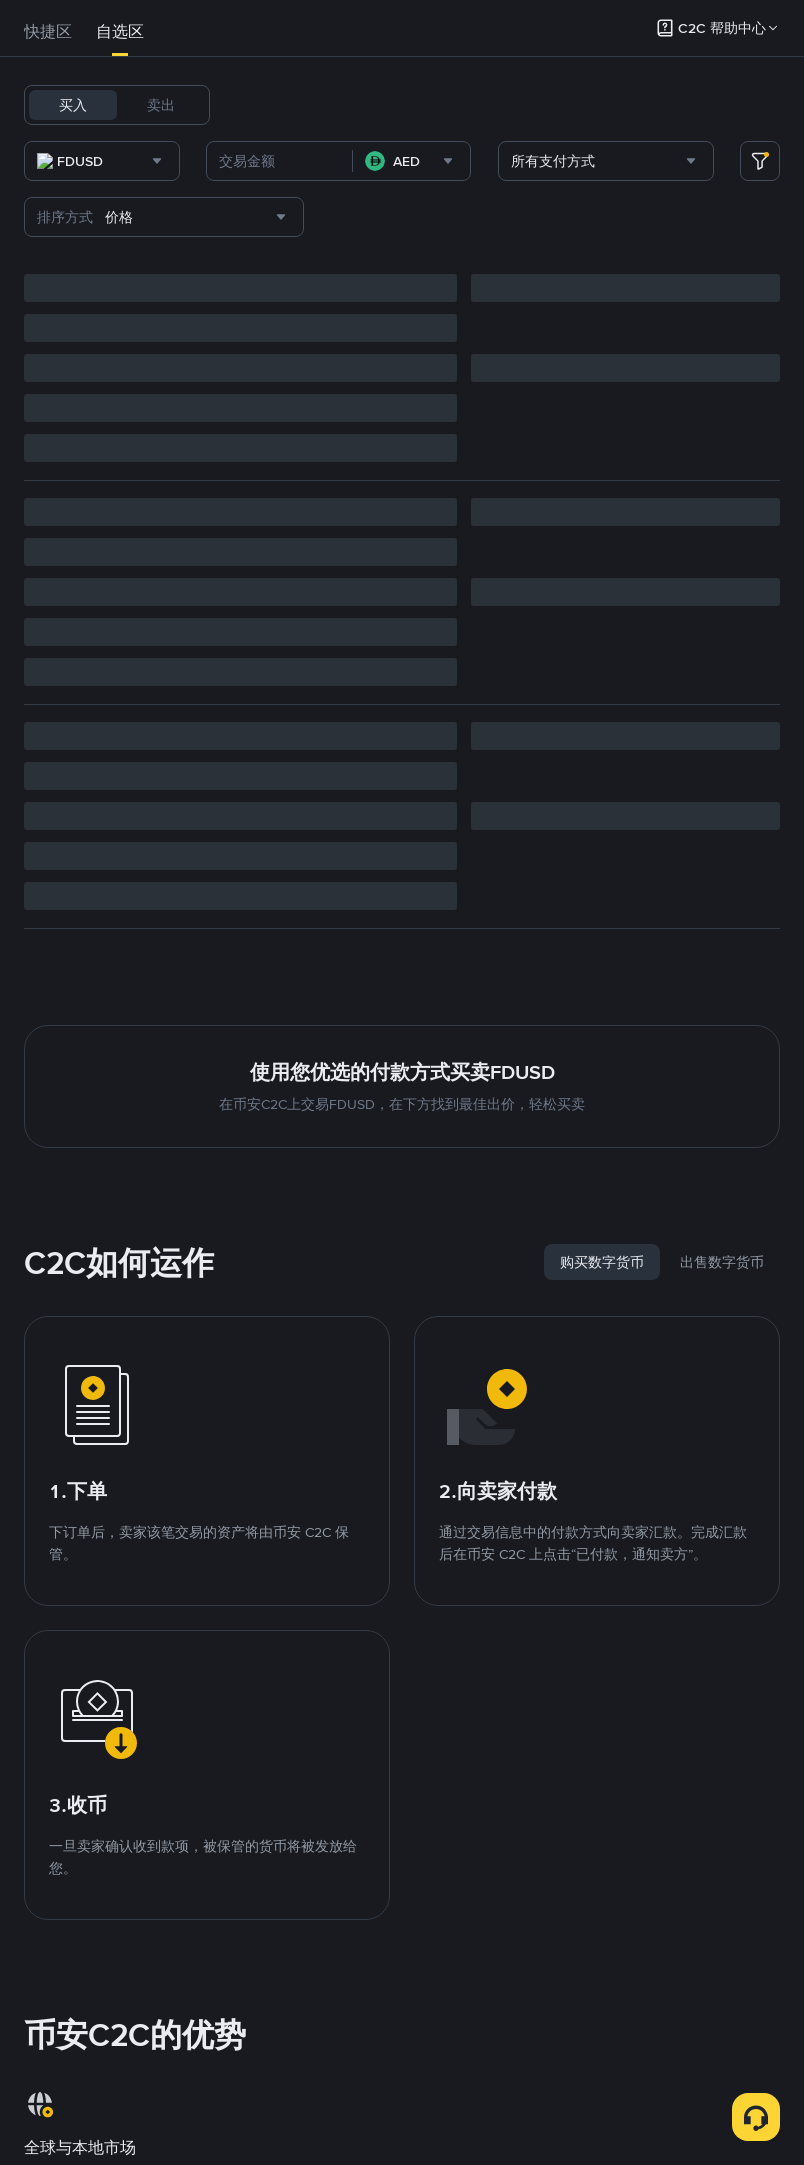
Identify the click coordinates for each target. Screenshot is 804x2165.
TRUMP (360, 157)
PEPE (250, 157)
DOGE (712, 105)
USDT (252, 105)
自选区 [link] (120, 31)
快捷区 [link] (48, 31)
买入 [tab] (73, 105)
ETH (522, 105)
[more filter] (760, 213)
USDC (356, 105)
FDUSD (418, 105)
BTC (303, 105)
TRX (614, 105)
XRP (660, 105)
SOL (568, 105)
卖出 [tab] (161, 105)
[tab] (48, 32)
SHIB (301, 157)
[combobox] (229, 213)
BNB (475, 105)
